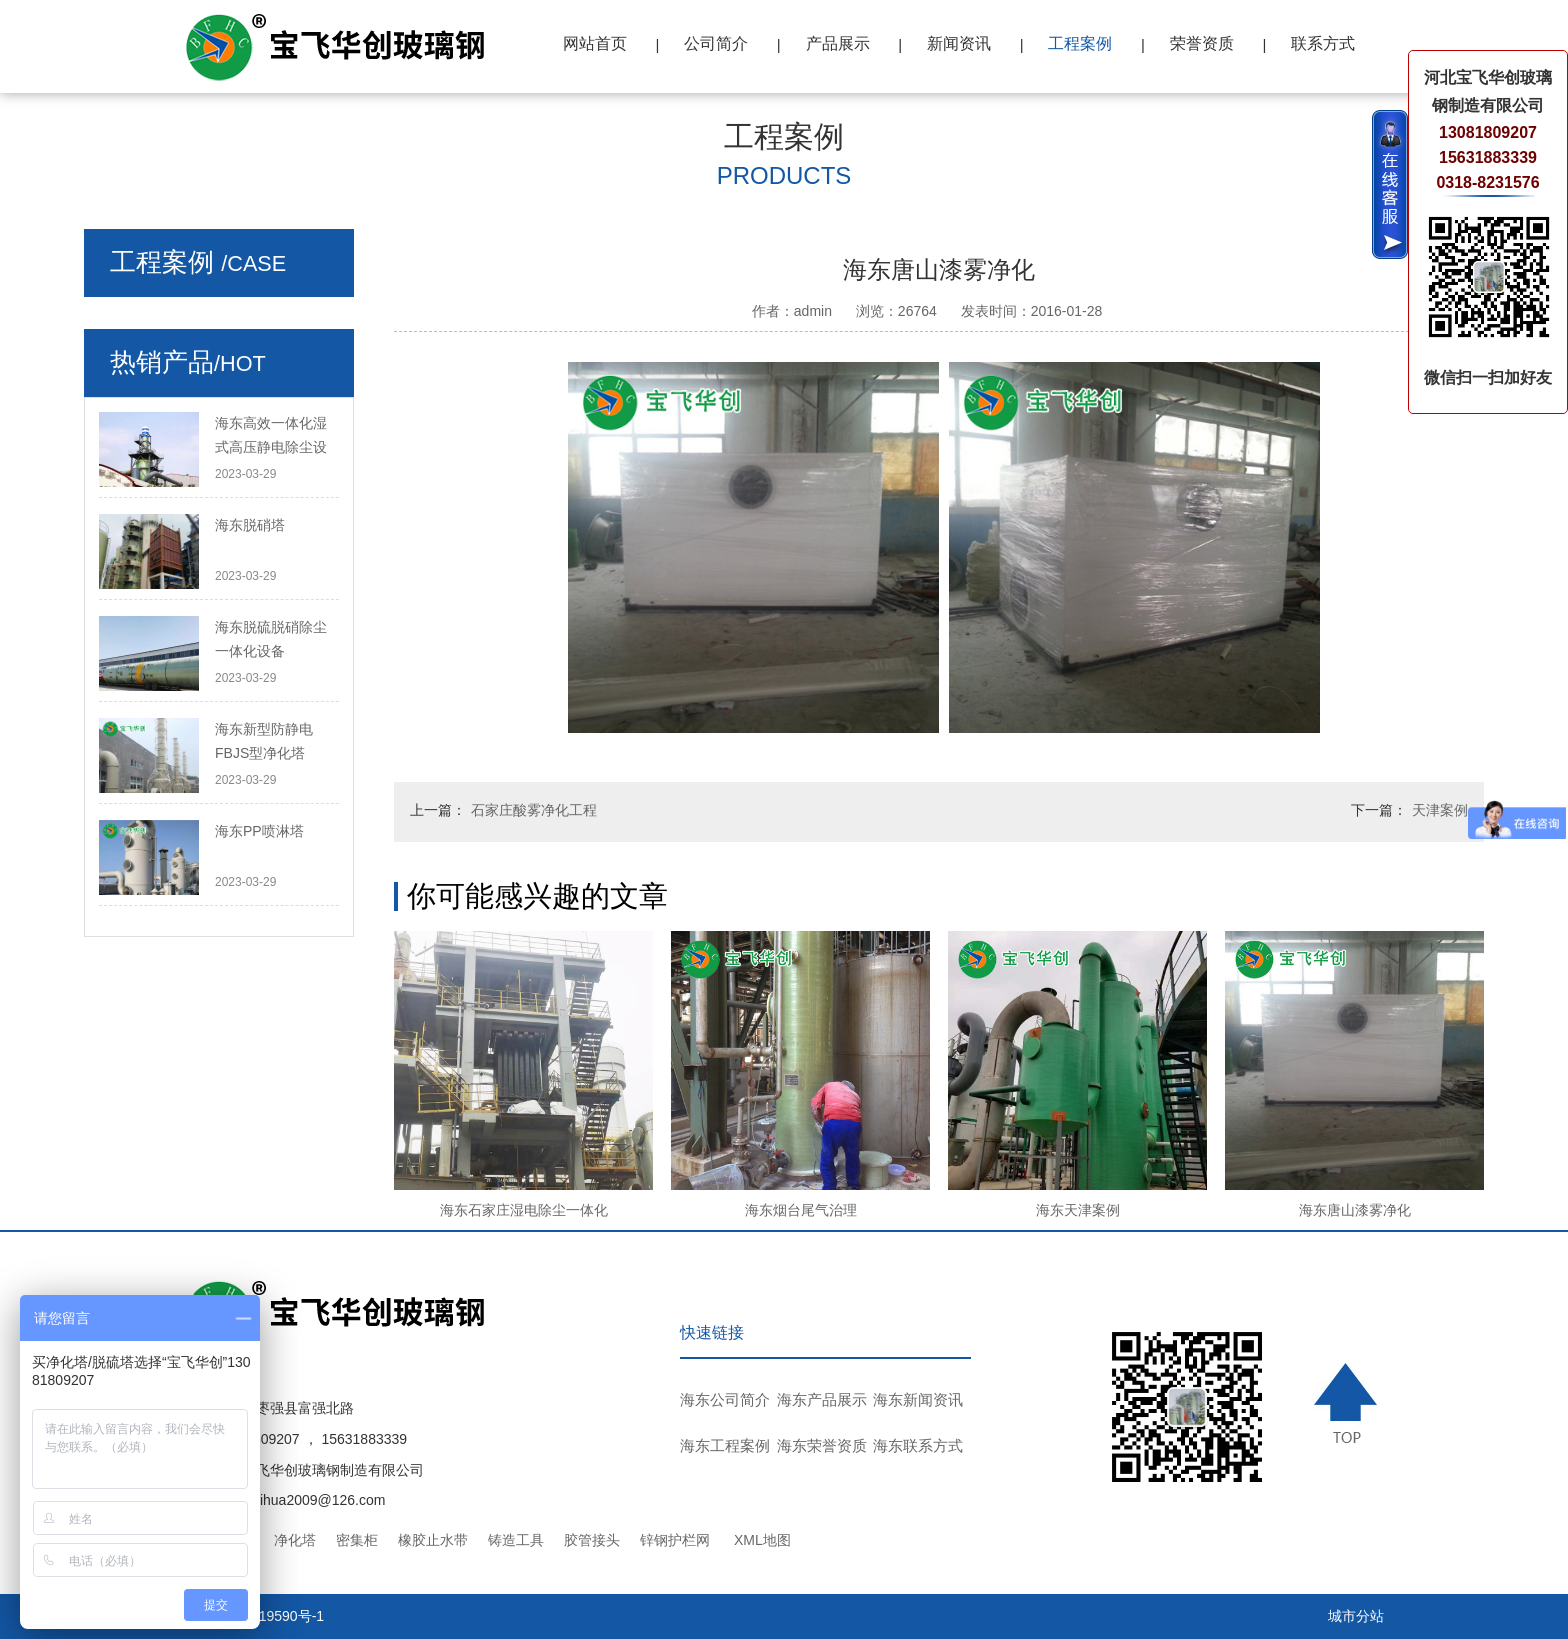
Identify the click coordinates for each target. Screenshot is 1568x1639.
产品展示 (838, 43)
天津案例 (1440, 810)
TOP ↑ (1349, 1403)
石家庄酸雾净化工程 (534, 810)
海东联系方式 (918, 1445)
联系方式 (1323, 43)
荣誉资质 (1202, 43)
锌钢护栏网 (675, 1540)
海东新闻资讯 (918, 1399)
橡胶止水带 (433, 1540)
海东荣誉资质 (822, 1445)
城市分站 (1356, 1616)
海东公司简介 (725, 1399)
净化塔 (295, 1540)
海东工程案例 (725, 1445)
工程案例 (1080, 43)
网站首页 (595, 43)
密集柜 (357, 1540)
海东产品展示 (822, 1399)
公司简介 (716, 43)
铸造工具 (516, 1540)
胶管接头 (592, 1540)
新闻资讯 (959, 43)
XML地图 (762, 1540)
